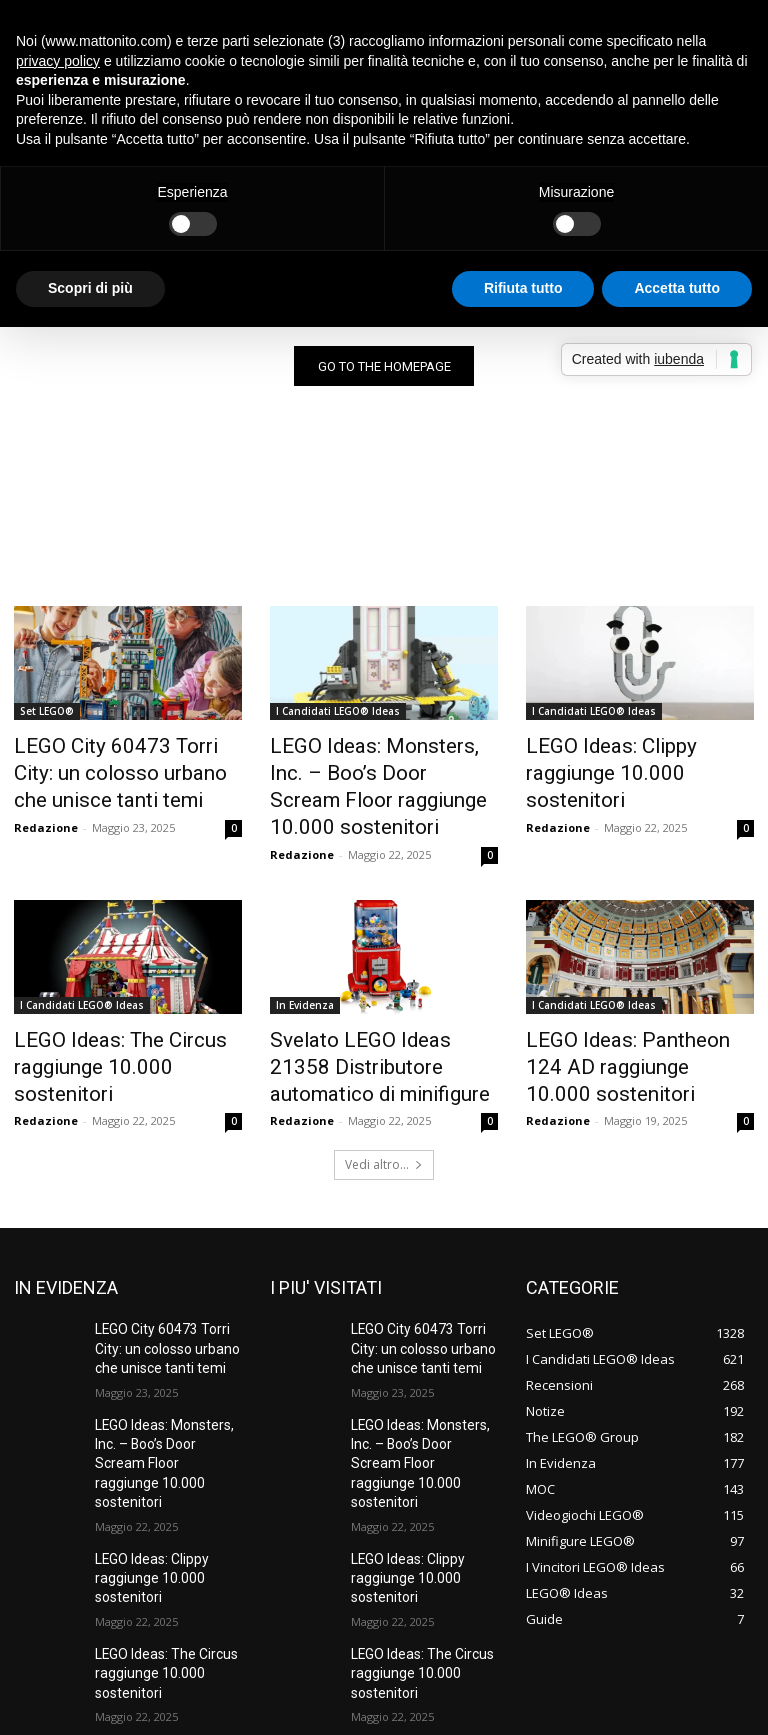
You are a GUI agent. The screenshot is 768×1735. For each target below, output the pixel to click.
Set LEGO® (47, 715)
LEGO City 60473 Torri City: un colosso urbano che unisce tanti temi (127, 770)
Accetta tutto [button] (677, 288)
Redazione (46, 816)
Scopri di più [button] (90, 288)
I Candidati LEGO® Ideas (338, 715)
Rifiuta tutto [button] (523, 288)
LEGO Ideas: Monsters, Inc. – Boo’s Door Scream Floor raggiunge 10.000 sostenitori (380, 770)
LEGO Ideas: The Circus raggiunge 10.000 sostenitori (124, 1011)
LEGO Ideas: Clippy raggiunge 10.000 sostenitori (636, 759)
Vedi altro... (384, 1113)
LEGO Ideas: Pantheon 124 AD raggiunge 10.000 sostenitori (639, 1011)
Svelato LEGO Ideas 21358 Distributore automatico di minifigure (371, 1022)
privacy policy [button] (58, 61)
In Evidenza (305, 967)
